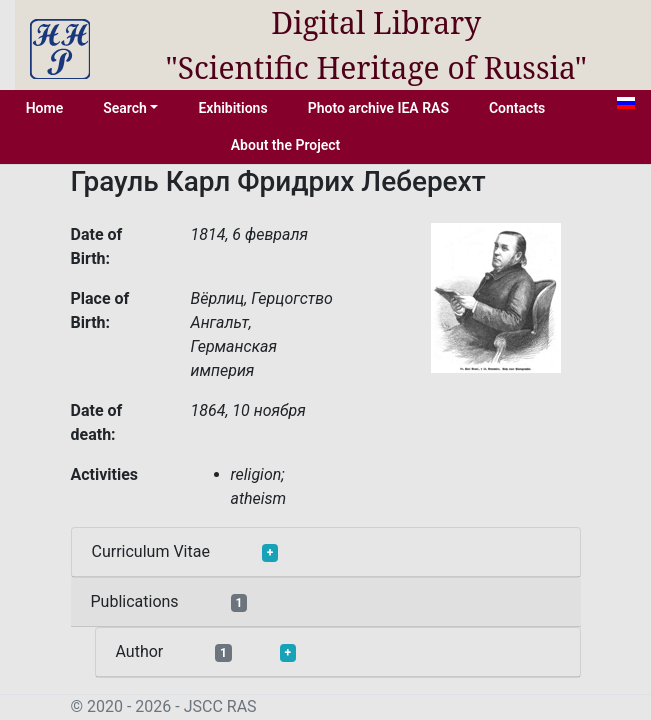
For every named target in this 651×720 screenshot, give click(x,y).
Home (45, 108)
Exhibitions (232, 108)
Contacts (517, 108)
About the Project (286, 145)
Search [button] (125, 108)
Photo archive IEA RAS (378, 108)
